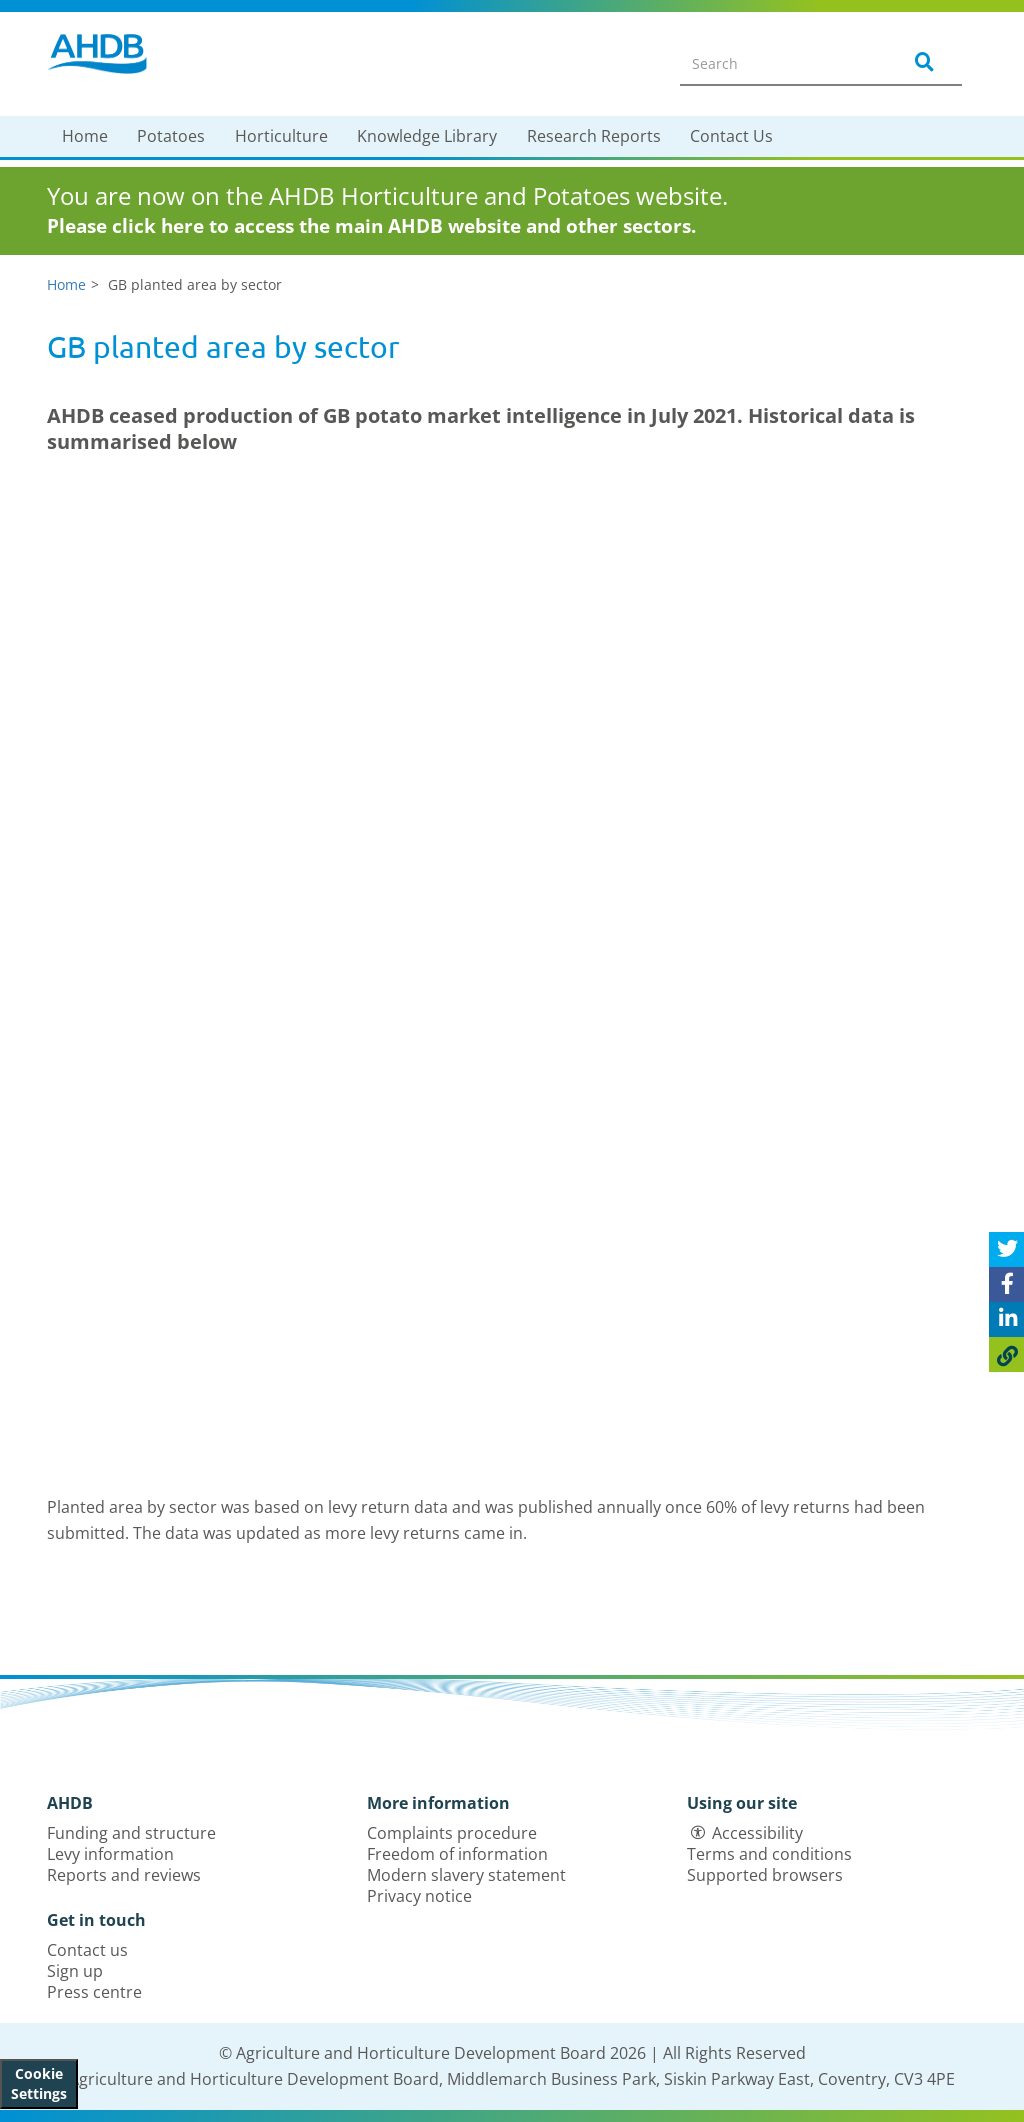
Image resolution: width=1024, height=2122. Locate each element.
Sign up (75, 1971)
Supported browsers (765, 1875)
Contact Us (731, 136)
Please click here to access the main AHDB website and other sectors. (371, 226)
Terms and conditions (769, 1854)
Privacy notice (419, 1896)
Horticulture (281, 136)
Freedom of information (457, 1854)
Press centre (94, 1992)
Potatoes (171, 136)
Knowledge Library (427, 136)
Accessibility (757, 1833)
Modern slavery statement (466, 1875)
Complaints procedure (452, 1833)
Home (85, 136)
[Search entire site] (778, 63)
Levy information (110, 1854)
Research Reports (594, 136)
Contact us (87, 1950)
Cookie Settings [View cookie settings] (39, 2083)
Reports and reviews (124, 1875)
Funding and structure (131, 1833)
